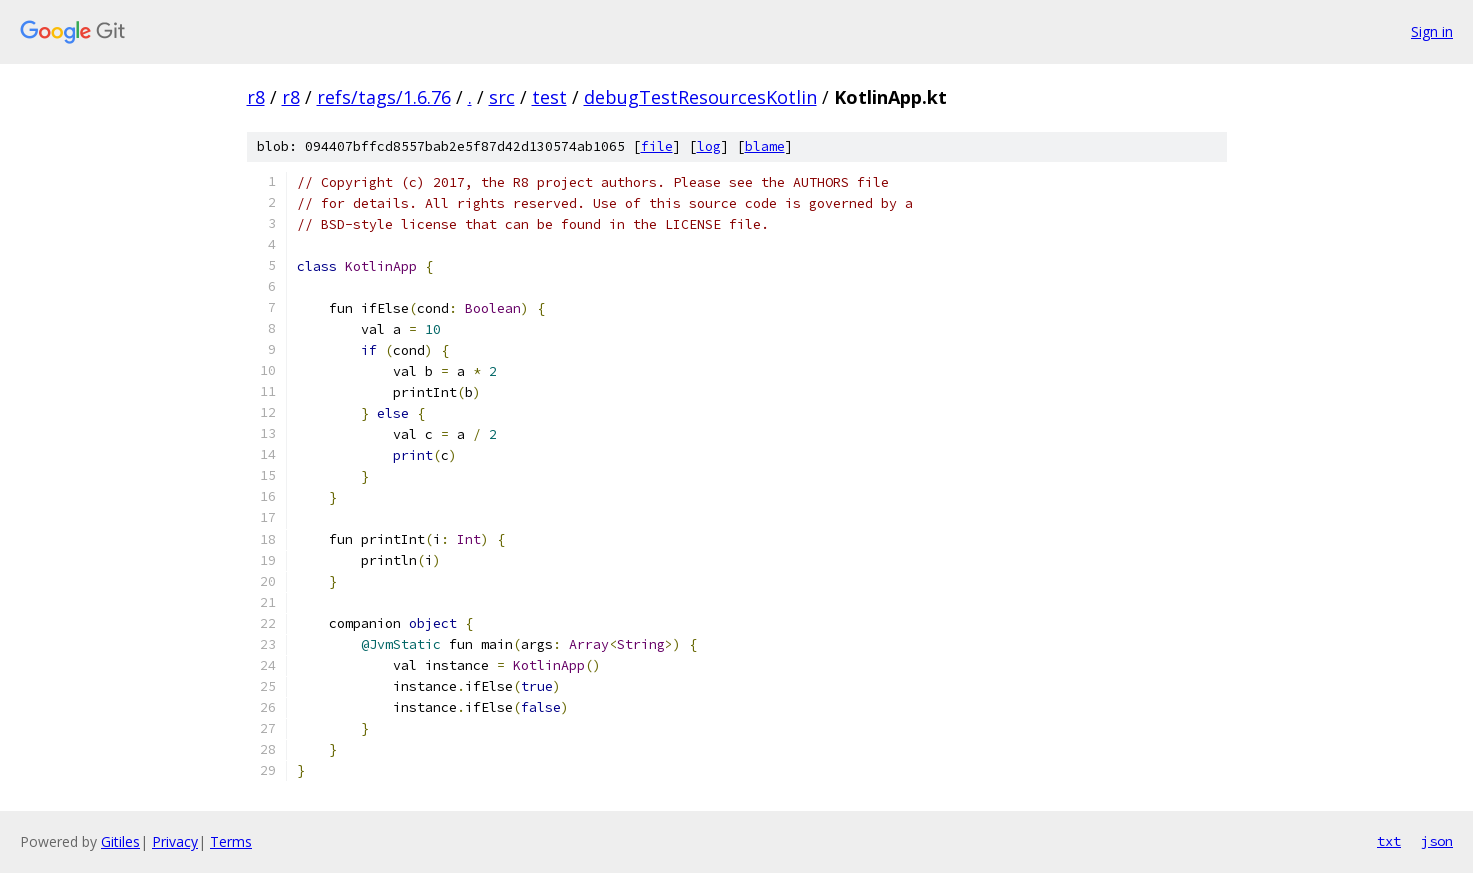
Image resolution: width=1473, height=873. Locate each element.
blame (765, 146)
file (657, 146)
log (709, 146)
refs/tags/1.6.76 (384, 97)
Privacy (175, 841)
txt (1389, 841)
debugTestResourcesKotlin (700, 97)
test (549, 97)
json (1437, 841)
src (502, 97)
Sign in (1432, 31)
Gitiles (120, 841)
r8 (256, 97)
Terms (231, 841)
